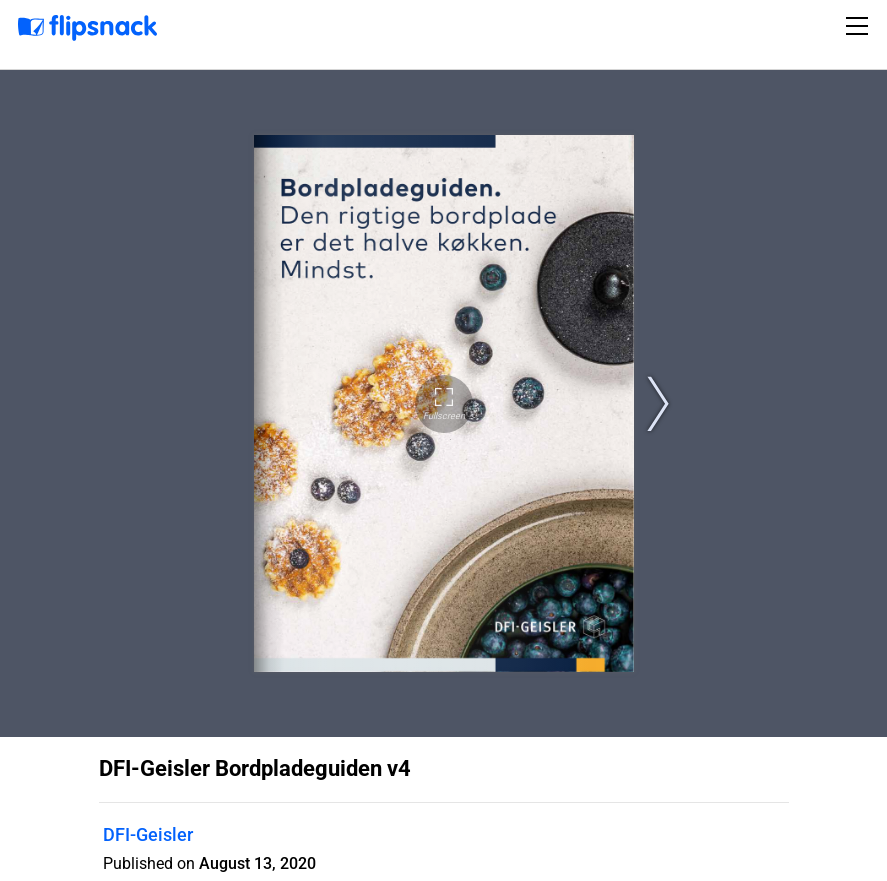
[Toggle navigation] (860, 26)
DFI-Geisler (148, 834)
